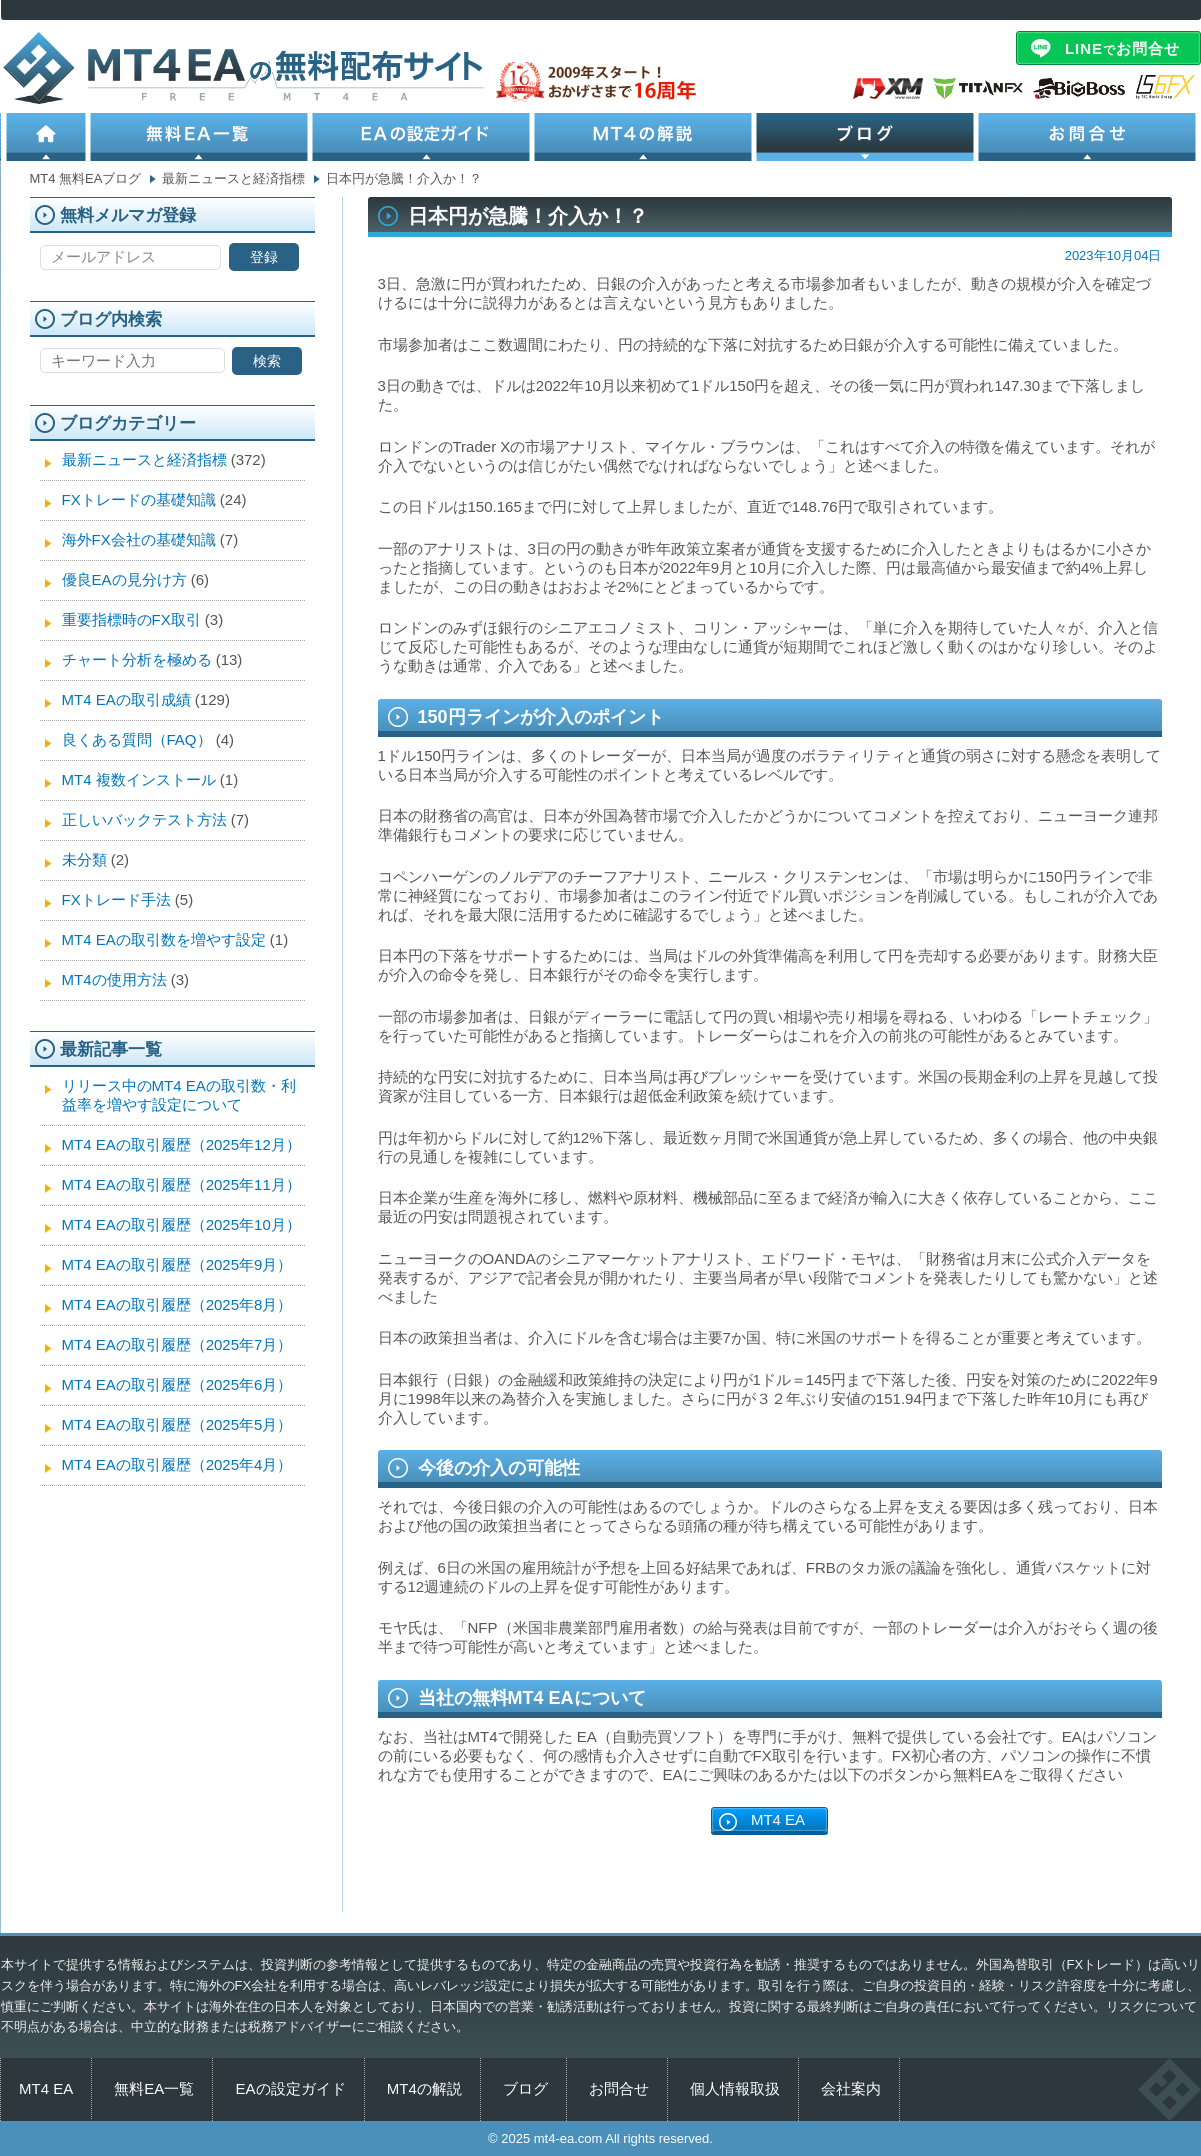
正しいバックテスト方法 (144, 819)
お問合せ (1089, 137)
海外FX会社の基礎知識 (139, 539)
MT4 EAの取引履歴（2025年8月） (177, 1304)
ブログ (867, 137)
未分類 (84, 859)
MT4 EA (778, 1819)
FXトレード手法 (116, 899)
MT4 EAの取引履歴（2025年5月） (177, 1424)
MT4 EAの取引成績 (126, 699)
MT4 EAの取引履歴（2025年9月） (177, 1264)
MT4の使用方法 (114, 979)
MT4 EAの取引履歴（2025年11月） (181, 1184)
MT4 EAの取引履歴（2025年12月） (181, 1144)
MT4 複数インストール (139, 779)
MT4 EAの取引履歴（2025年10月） (181, 1224)
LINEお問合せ (1122, 48)
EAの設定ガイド (423, 137)
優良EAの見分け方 (124, 579)
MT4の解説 (645, 137)
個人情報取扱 (735, 2088)
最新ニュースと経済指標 (144, 459)
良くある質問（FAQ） (137, 739)
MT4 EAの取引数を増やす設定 (164, 939)
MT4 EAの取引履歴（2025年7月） (177, 1344)
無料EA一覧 (201, 137)
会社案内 (851, 2088)
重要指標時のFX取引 (131, 619)
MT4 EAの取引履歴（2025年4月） (177, 1464)
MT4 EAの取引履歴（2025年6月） (177, 1384)
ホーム (45, 137)
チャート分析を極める (137, 659)
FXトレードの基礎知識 (139, 499)
